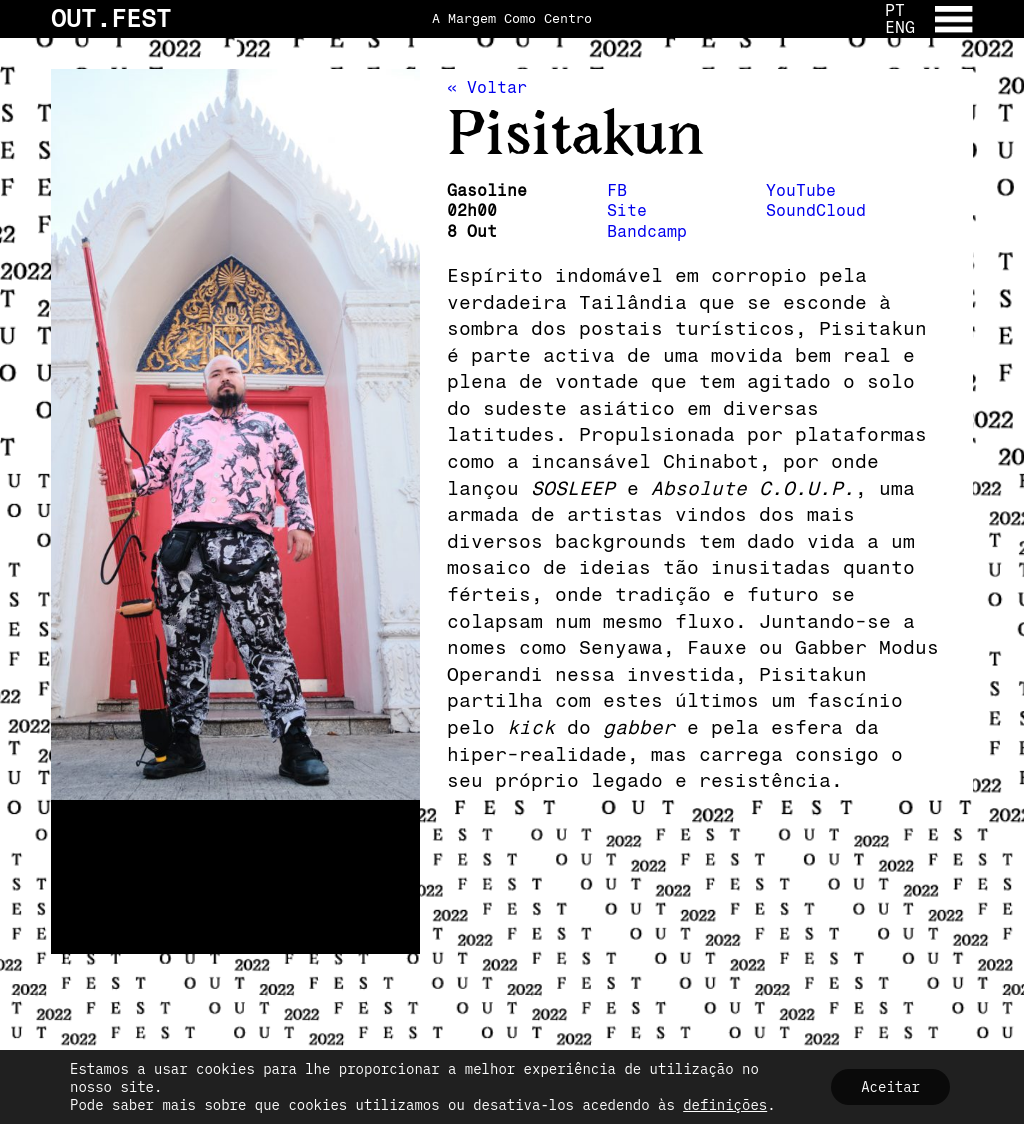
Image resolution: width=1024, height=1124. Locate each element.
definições (725, 1105)
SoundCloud (816, 210)
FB (617, 190)
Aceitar (890, 1087)
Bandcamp (647, 231)
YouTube (801, 190)
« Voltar (487, 87)
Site (627, 210)
